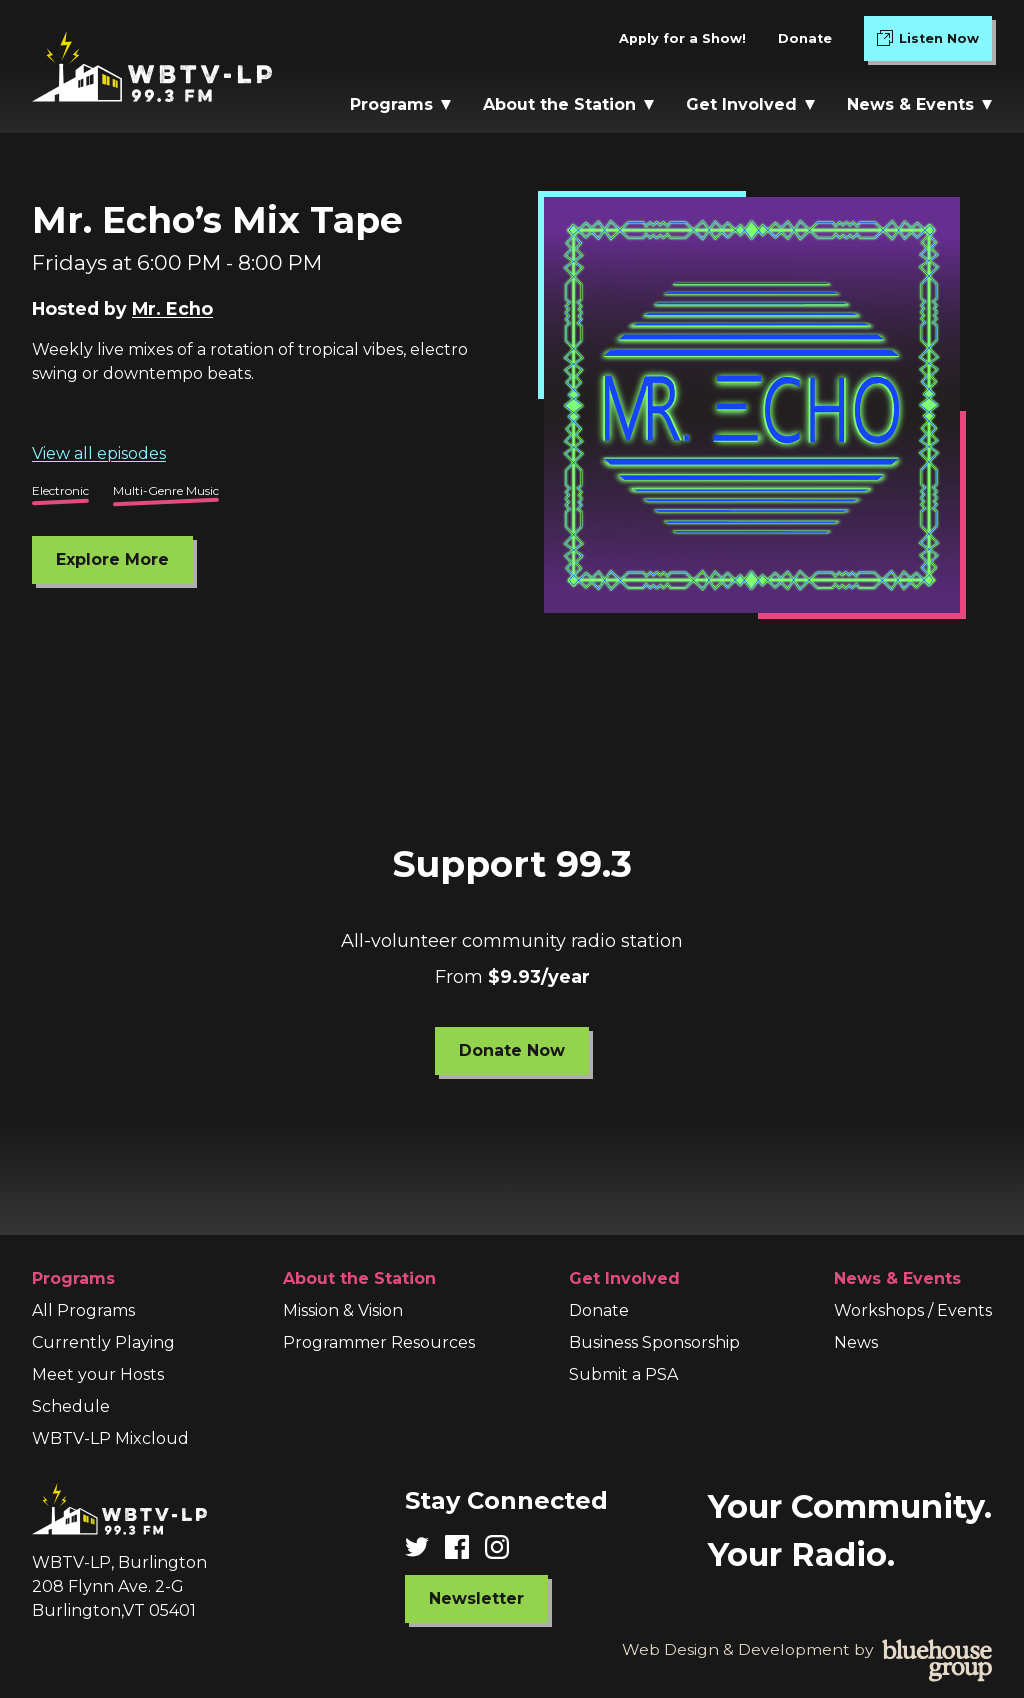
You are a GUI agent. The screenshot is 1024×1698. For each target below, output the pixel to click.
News (856, 1342)
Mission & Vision (343, 1310)
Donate (805, 38)
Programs (400, 104)
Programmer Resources (379, 1342)
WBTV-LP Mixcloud (110, 1438)
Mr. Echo (172, 308)
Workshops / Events (913, 1310)
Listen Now (934, 42)
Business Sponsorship (654, 1342)
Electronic (60, 490)
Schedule (71, 1406)
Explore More (112, 559)
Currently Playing (103, 1342)
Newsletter (476, 1598)
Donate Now (512, 1050)
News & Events (919, 104)
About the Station (568, 104)
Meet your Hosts (98, 1374)
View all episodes (99, 453)
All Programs (83, 1310)
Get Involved (750, 104)
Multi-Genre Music (166, 490)
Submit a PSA (623, 1374)
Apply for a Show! (682, 38)
